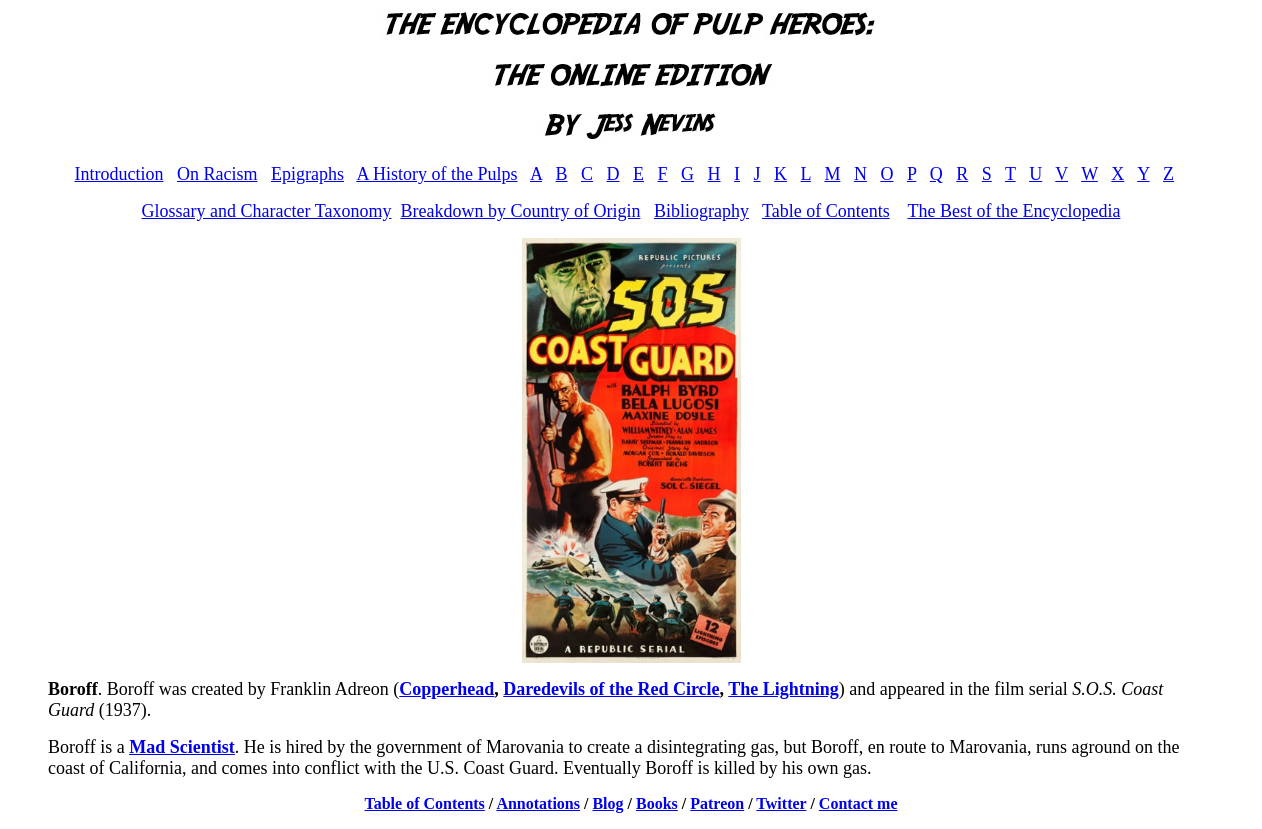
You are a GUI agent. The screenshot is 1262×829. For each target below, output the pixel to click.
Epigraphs (307, 174)
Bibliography (701, 211)
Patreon (717, 803)
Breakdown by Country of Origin (520, 211)
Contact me (858, 803)
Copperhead (446, 689)
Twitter (781, 803)
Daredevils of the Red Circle (611, 689)
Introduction (118, 174)
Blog (607, 803)
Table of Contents (826, 211)
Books (657, 803)
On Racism (217, 174)
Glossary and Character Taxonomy (267, 211)
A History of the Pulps (436, 174)
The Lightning (783, 689)
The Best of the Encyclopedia (1013, 211)
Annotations (538, 803)
